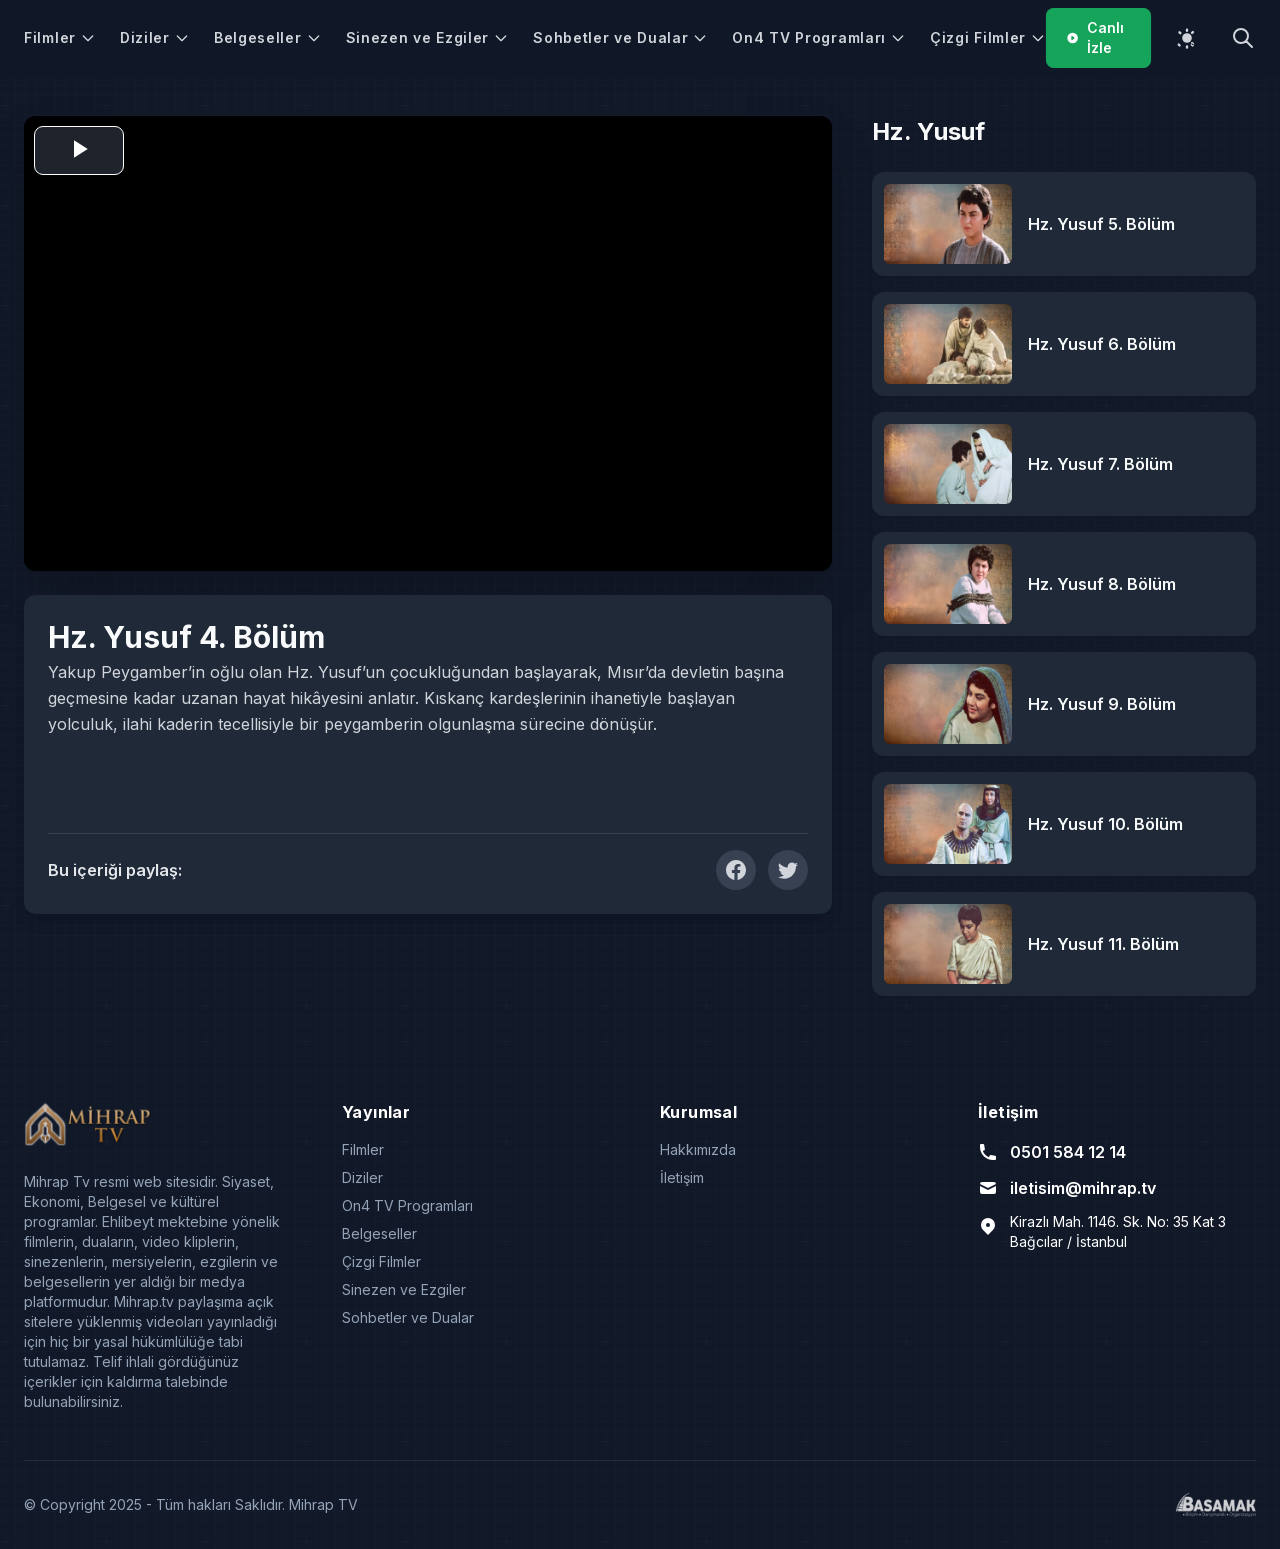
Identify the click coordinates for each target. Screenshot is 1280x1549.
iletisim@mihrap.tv (1067, 1188)
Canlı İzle (1095, 37)
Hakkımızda (698, 1149)
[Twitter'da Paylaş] (788, 870)
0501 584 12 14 (1052, 1152)
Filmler (60, 37)
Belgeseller (268, 37)
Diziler (155, 37)
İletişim (682, 1177)
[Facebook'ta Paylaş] (736, 870)
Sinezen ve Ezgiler (428, 37)
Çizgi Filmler (988, 37)
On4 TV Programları (819, 37)
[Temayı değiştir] (1187, 38)
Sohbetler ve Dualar (620, 37)
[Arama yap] (1243, 38)
